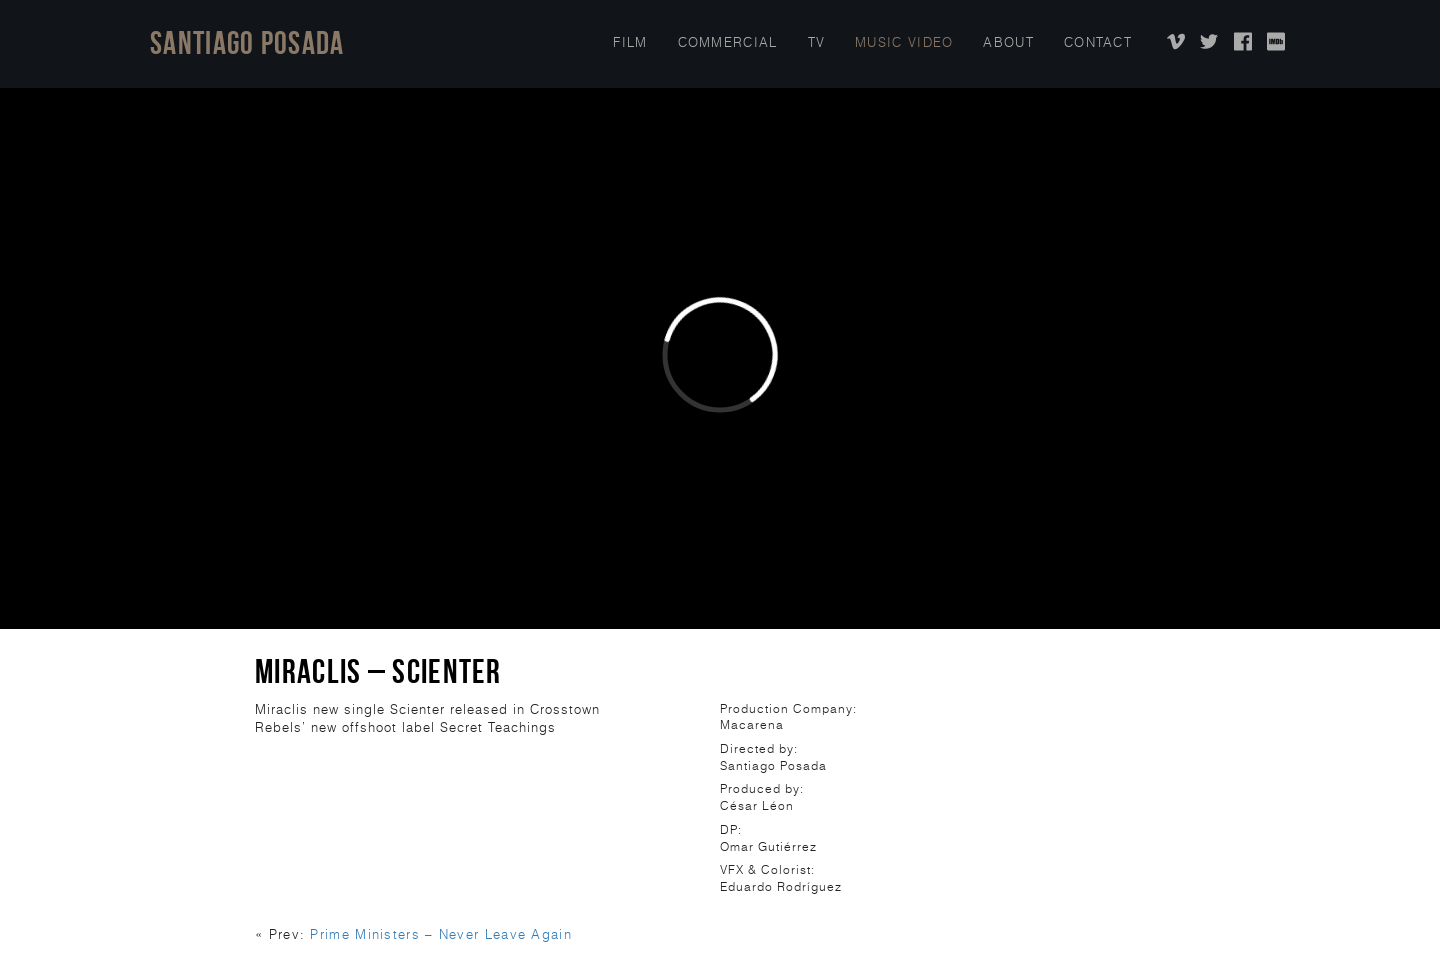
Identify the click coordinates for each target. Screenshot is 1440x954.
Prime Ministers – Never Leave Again (441, 934)
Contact (1098, 42)
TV (817, 42)
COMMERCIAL (728, 42)
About (1008, 42)
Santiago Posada (247, 42)
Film (630, 42)
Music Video (904, 42)
